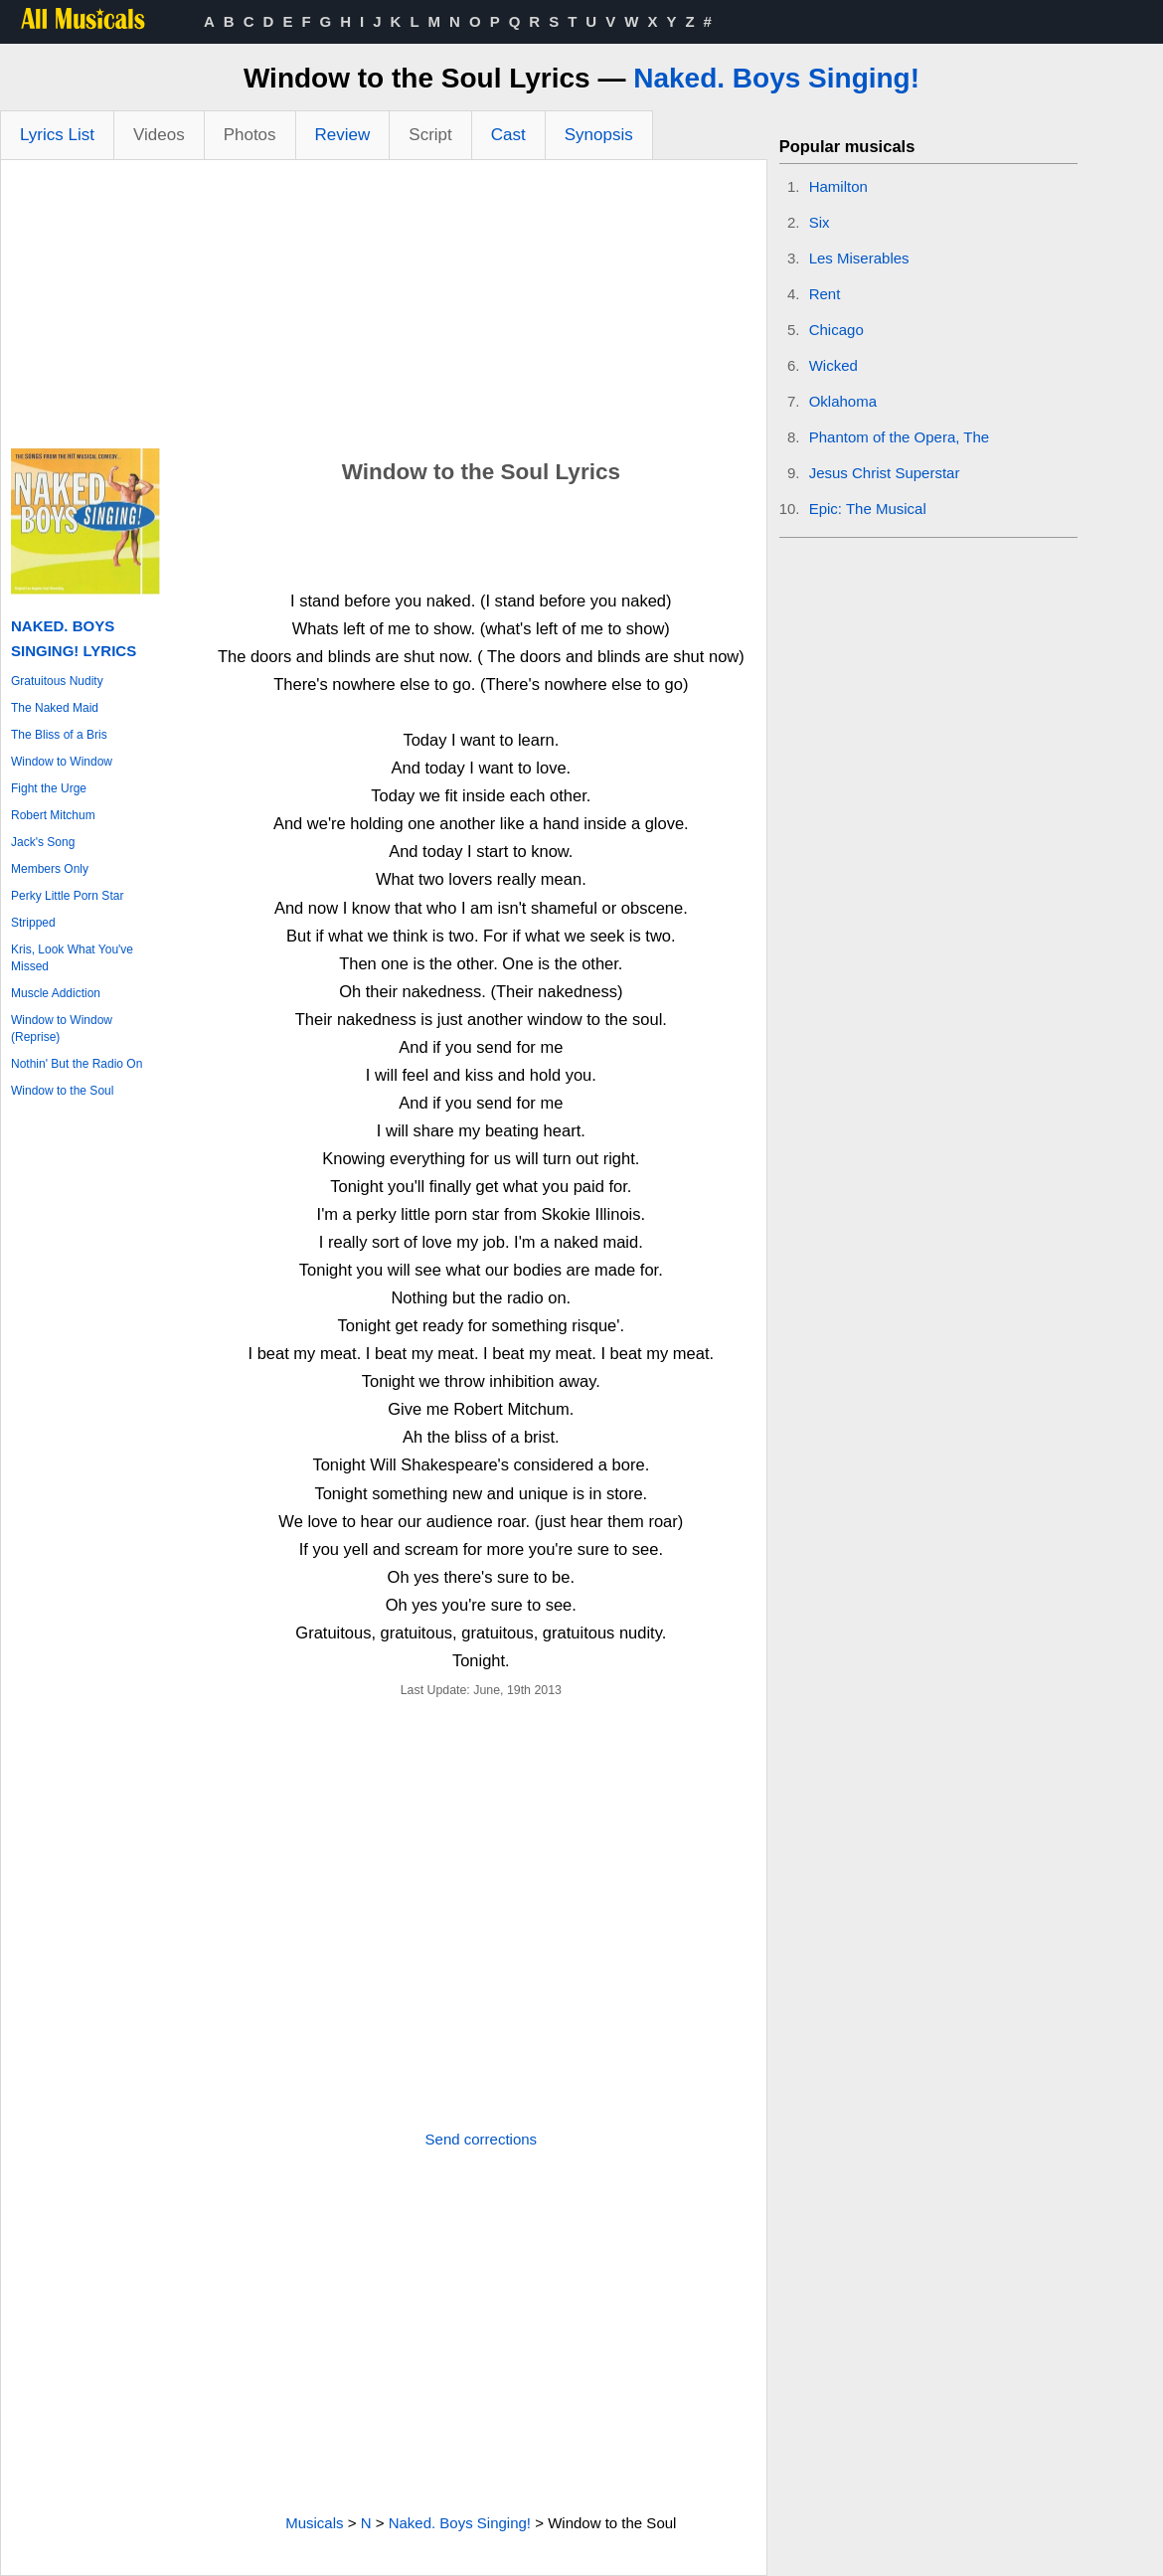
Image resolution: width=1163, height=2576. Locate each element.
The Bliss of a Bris (59, 735)
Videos (159, 134)
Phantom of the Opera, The (899, 437)
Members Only (49, 869)
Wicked (833, 365)
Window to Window (61, 762)
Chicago (836, 329)
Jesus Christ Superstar (884, 472)
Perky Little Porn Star (67, 896)
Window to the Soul (62, 1091)
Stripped (33, 923)
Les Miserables (859, 258)
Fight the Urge (48, 788)
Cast (508, 134)
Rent (825, 293)
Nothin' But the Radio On (76, 1064)
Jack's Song (43, 842)
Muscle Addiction (55, 993)
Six (819, 222)
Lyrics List (57, 134)
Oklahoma (843, 401)
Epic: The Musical (867, 508)
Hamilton (838, 186)
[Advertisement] (383, 309)
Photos (250, 134)
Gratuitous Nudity (57, 681)
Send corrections (481, 2139)
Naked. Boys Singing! (776, 78)
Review (343, 134)
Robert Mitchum (53, 815)
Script (430, 134)
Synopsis (599, 134)
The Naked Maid (54, 708)
